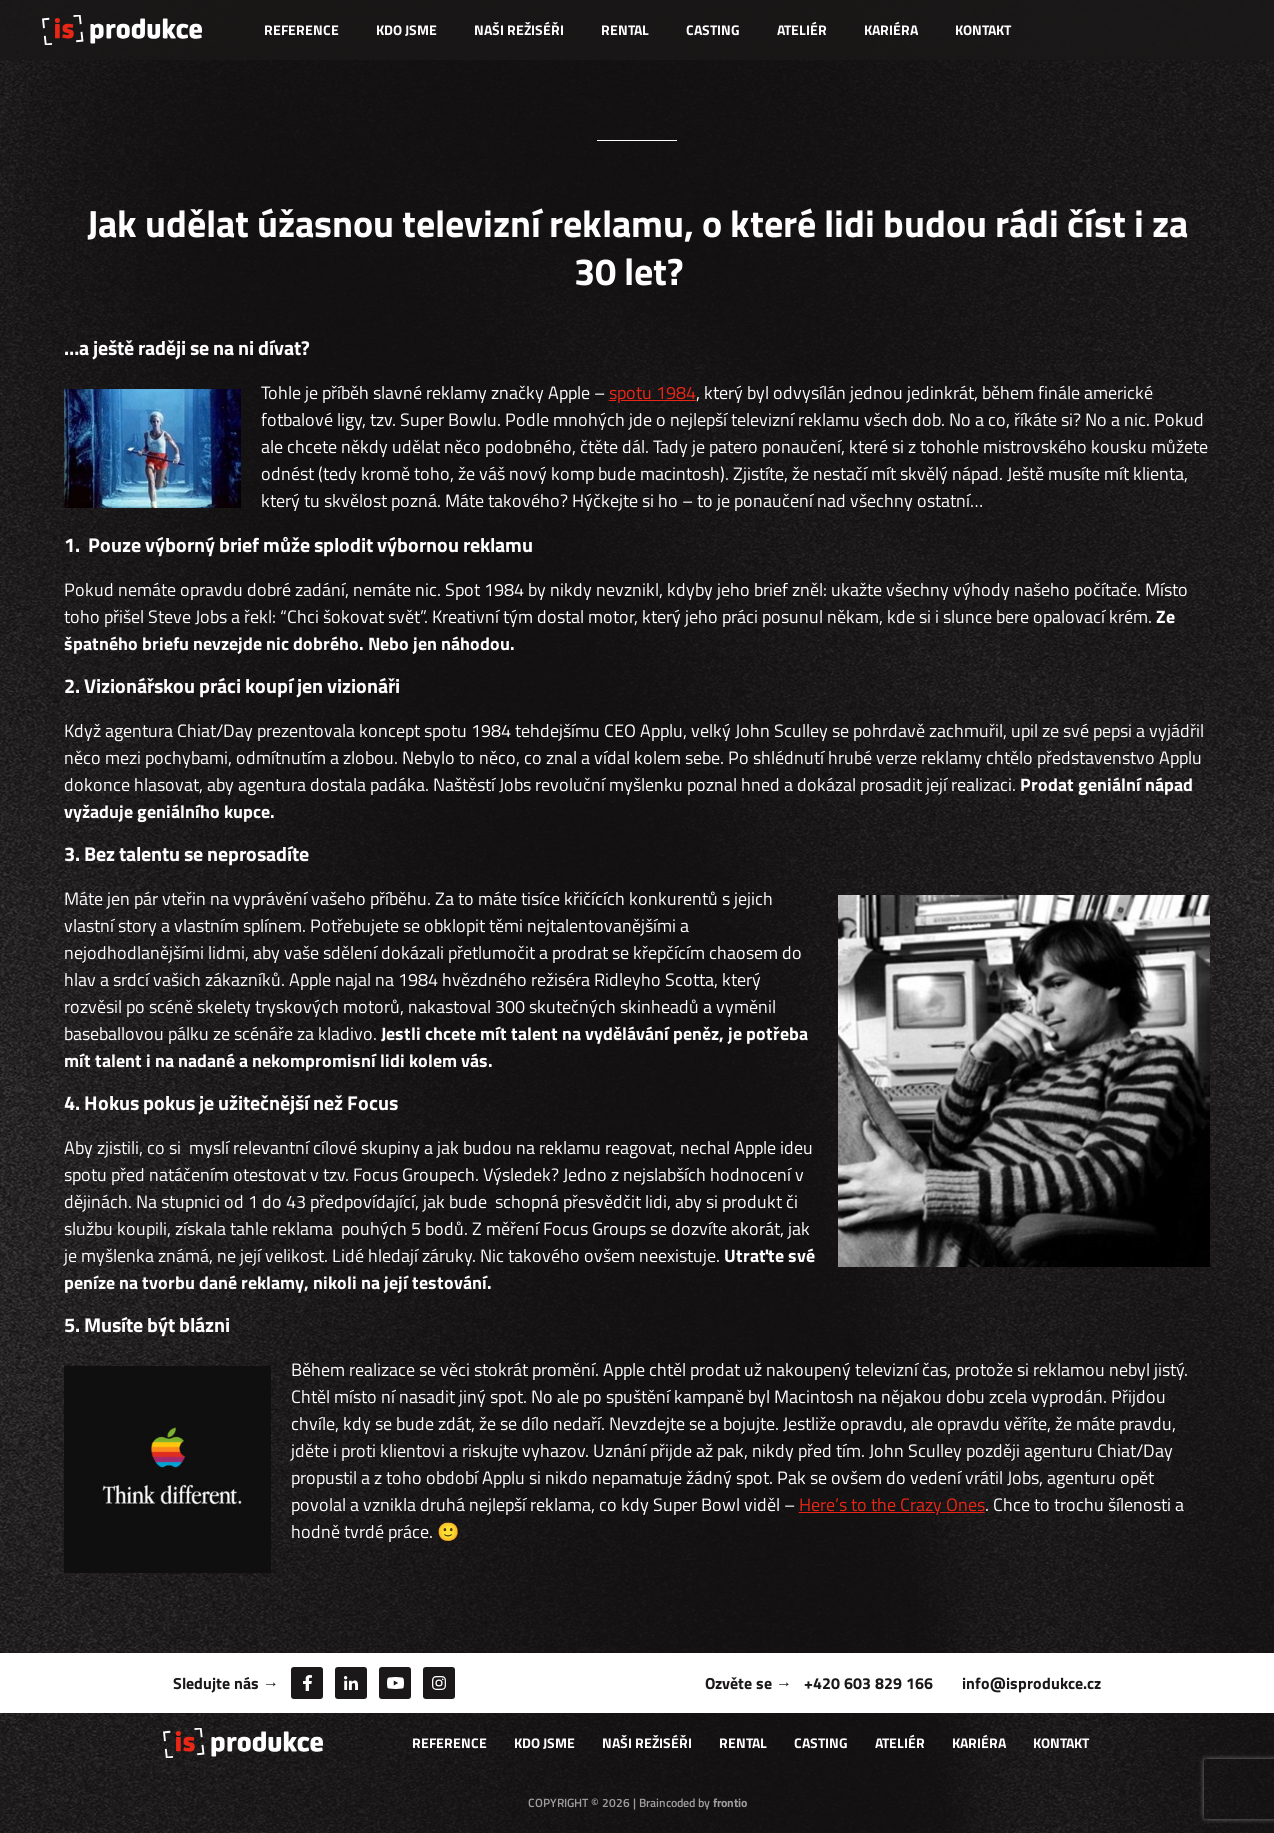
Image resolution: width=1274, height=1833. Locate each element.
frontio (730, 1802)
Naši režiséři (519, 29)
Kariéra (891, 29)
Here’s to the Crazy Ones (892, 1504)
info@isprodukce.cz (1031, 1683)
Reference (301, 29)
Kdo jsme (406, 29)
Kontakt (983, 29)
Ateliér (802, 29)
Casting (713, 29)
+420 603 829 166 (868, 1683)
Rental (625, 29)
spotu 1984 (652, 392)
